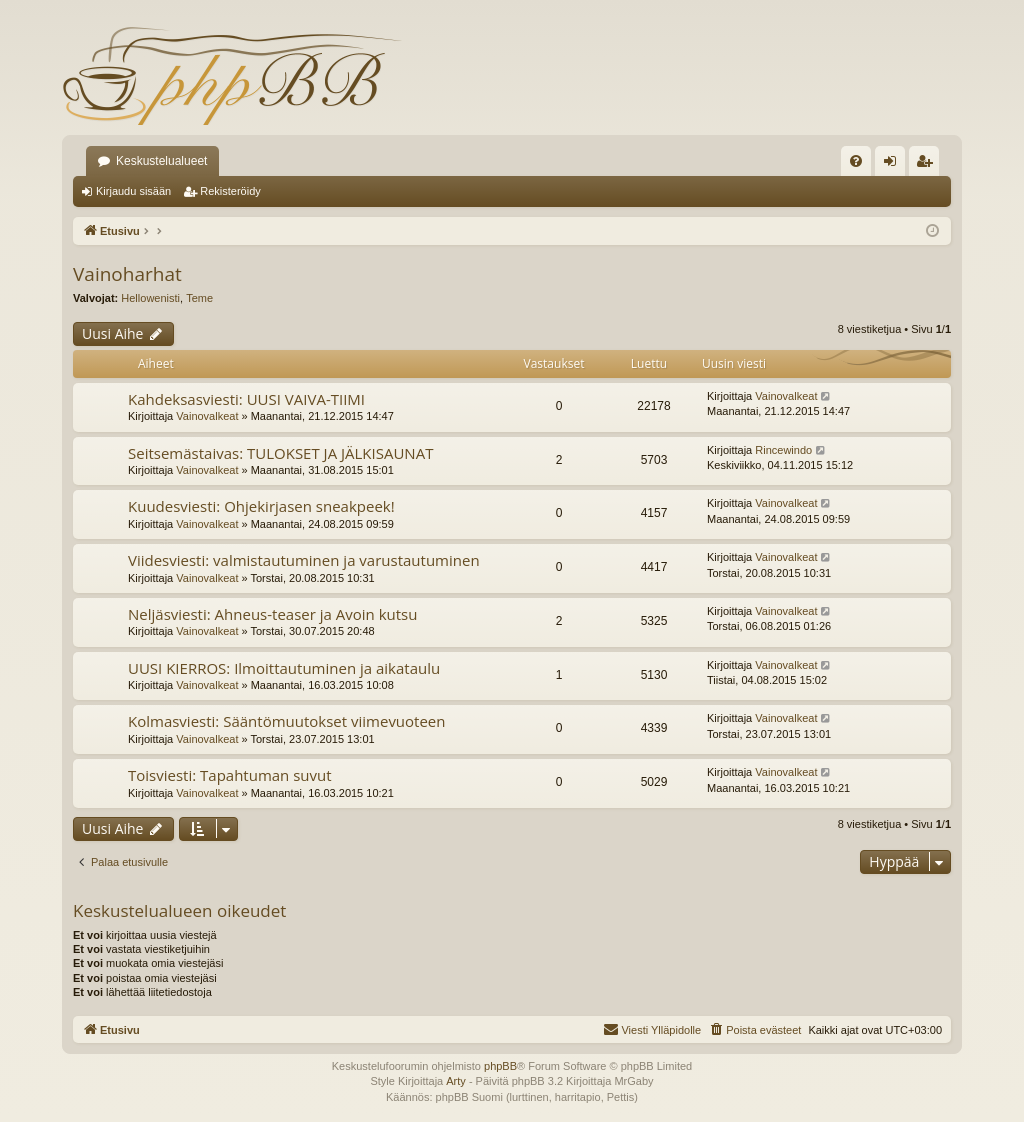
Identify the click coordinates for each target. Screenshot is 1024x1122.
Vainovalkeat (207, 416)
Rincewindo (783, 450)
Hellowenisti (150, 298)
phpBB (500, 1066)
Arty (456, 1081)
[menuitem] (856, 161)
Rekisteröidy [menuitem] (928, 165)
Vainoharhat (127, 274)
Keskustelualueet (161, 161)
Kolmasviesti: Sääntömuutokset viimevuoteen (286, 721)
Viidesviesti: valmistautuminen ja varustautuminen (304, 560)
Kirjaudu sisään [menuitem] (894, 165)
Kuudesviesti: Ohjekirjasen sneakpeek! (261, 506)
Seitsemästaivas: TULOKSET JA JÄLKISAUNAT (280, 453)
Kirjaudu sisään (133, 191)
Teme (199, 298)
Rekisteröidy (230, 191)
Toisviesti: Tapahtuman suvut (230, 775)
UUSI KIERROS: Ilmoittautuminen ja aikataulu (284, 668)
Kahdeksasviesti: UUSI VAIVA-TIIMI (246, 399)
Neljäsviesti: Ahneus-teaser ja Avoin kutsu (272, 614)
